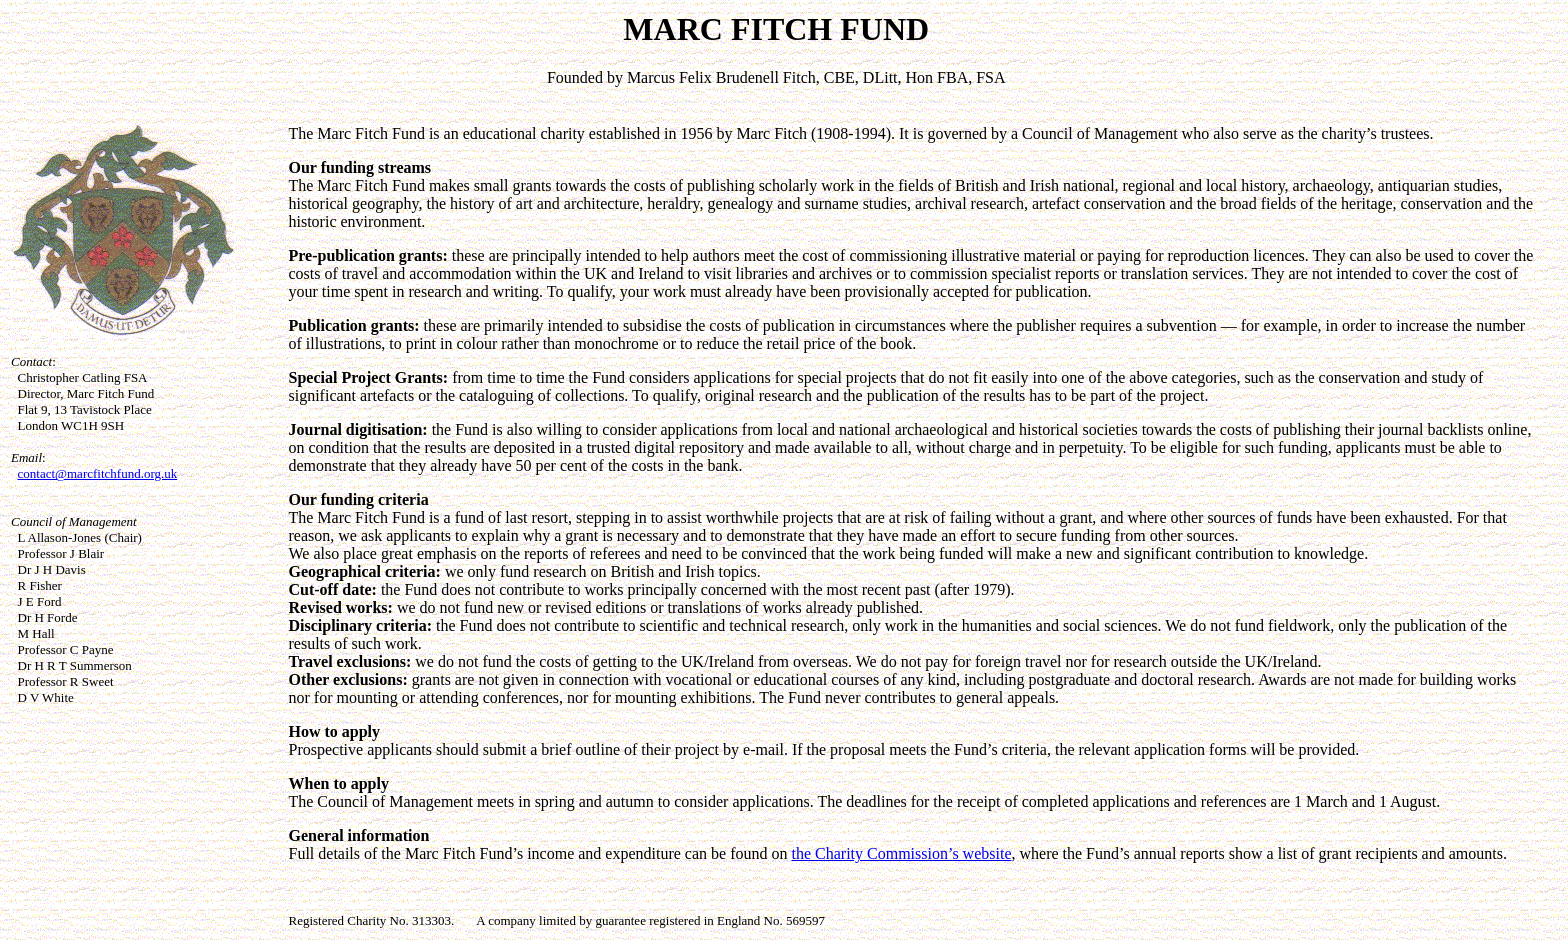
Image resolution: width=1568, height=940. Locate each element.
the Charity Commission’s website (901, 853)
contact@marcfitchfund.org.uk (98, 473)
